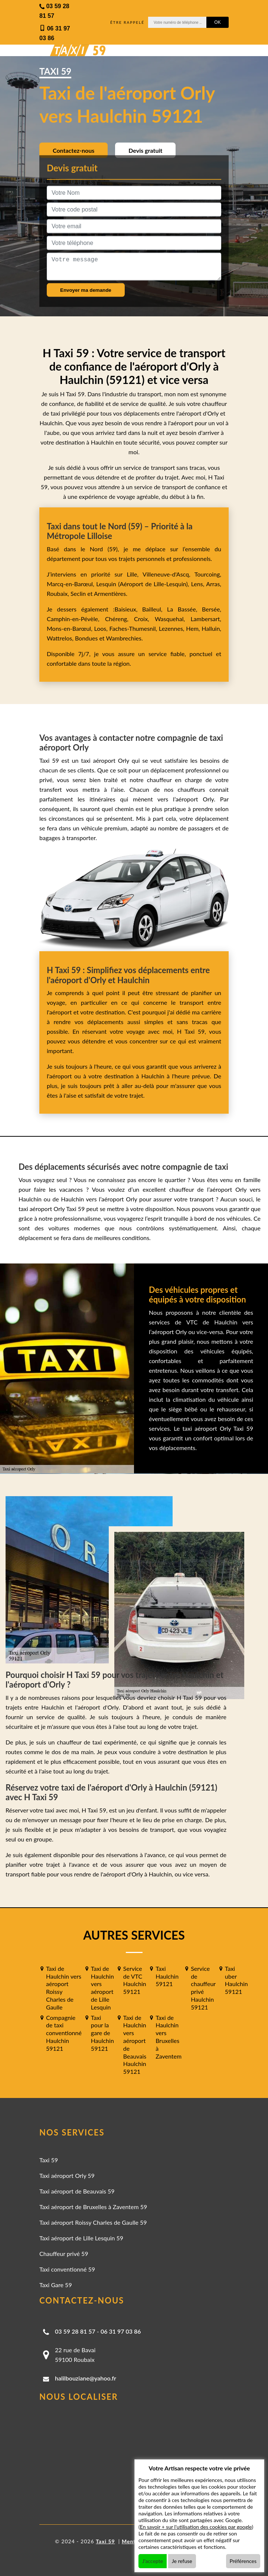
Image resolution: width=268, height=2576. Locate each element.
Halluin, (211, 628)
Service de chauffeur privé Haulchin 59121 (203, 1988)
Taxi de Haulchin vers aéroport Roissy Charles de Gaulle (63, 1988)
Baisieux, (128, 609)
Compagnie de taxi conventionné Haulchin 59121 (64, 2033)
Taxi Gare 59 (55, 2284)
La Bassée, (184, 609)
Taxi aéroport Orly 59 (67, 2175)
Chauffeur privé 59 (63, 2253)
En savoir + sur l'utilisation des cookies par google (196, 2527)
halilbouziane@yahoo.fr (85, 2378)
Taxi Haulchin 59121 (167, 1976)
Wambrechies (123, 638)
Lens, (197, 583)
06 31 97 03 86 (121, 2331)
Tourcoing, (208, 574)
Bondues (86, 638)
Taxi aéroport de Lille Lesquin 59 (81, 2237)
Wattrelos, (61, 638)
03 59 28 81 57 (75, 2331)
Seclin (78, 593)
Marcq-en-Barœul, (71, 583)
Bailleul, (154, 609)
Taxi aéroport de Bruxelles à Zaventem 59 (93, 2206)
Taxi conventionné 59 (67, 2269)
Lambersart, (205, 618)
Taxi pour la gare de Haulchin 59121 (102, 2033)
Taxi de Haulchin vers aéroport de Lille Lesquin (102, 1988)
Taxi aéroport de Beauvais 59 (77, 2191)
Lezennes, (172, 628)
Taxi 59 (48, 2159)
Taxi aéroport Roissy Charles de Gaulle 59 (93, 2222)
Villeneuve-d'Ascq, (169, 574)
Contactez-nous (73, 150)
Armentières (109, 593)
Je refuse (182, 2561)
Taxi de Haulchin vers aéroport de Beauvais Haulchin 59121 (134, 2044)
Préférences (243, 2561)
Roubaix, (59, 593)
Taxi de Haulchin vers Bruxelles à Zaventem (169, 2037)
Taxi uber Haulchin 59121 (236, 1980)
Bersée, (211, 609)
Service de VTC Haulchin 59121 (134, 1980)
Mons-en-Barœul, (70, 628)
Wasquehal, (173, 618)
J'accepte (152, 2561)
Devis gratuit (145, 150)
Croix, (144, 618)
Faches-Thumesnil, (134, 628)
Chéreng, (119, 618)
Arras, (213, 583)
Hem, (194, 628)
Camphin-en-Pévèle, (76, 618)
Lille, (132, 574)
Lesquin (106, 583)
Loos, (102, 628)
